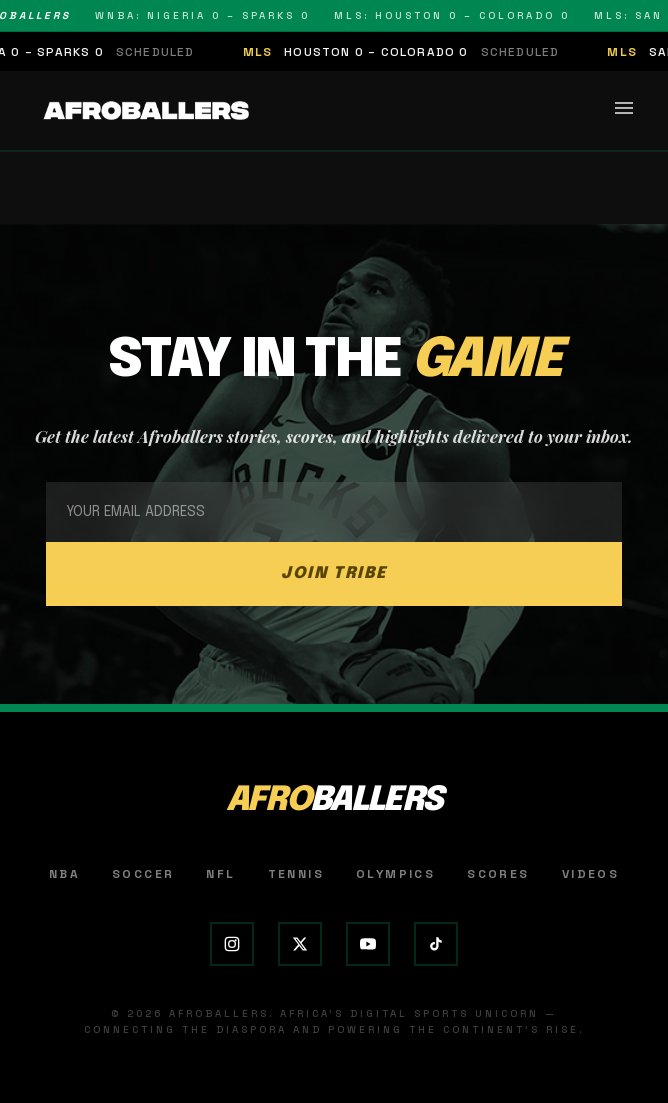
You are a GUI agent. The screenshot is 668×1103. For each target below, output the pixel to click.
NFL (220, 874)
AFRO (334, 801)
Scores (498, 874)
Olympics (395, 874)
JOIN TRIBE (334, 573)
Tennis (296, 874)
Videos (590, 874)
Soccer (143, 874)
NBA (64, 874)
